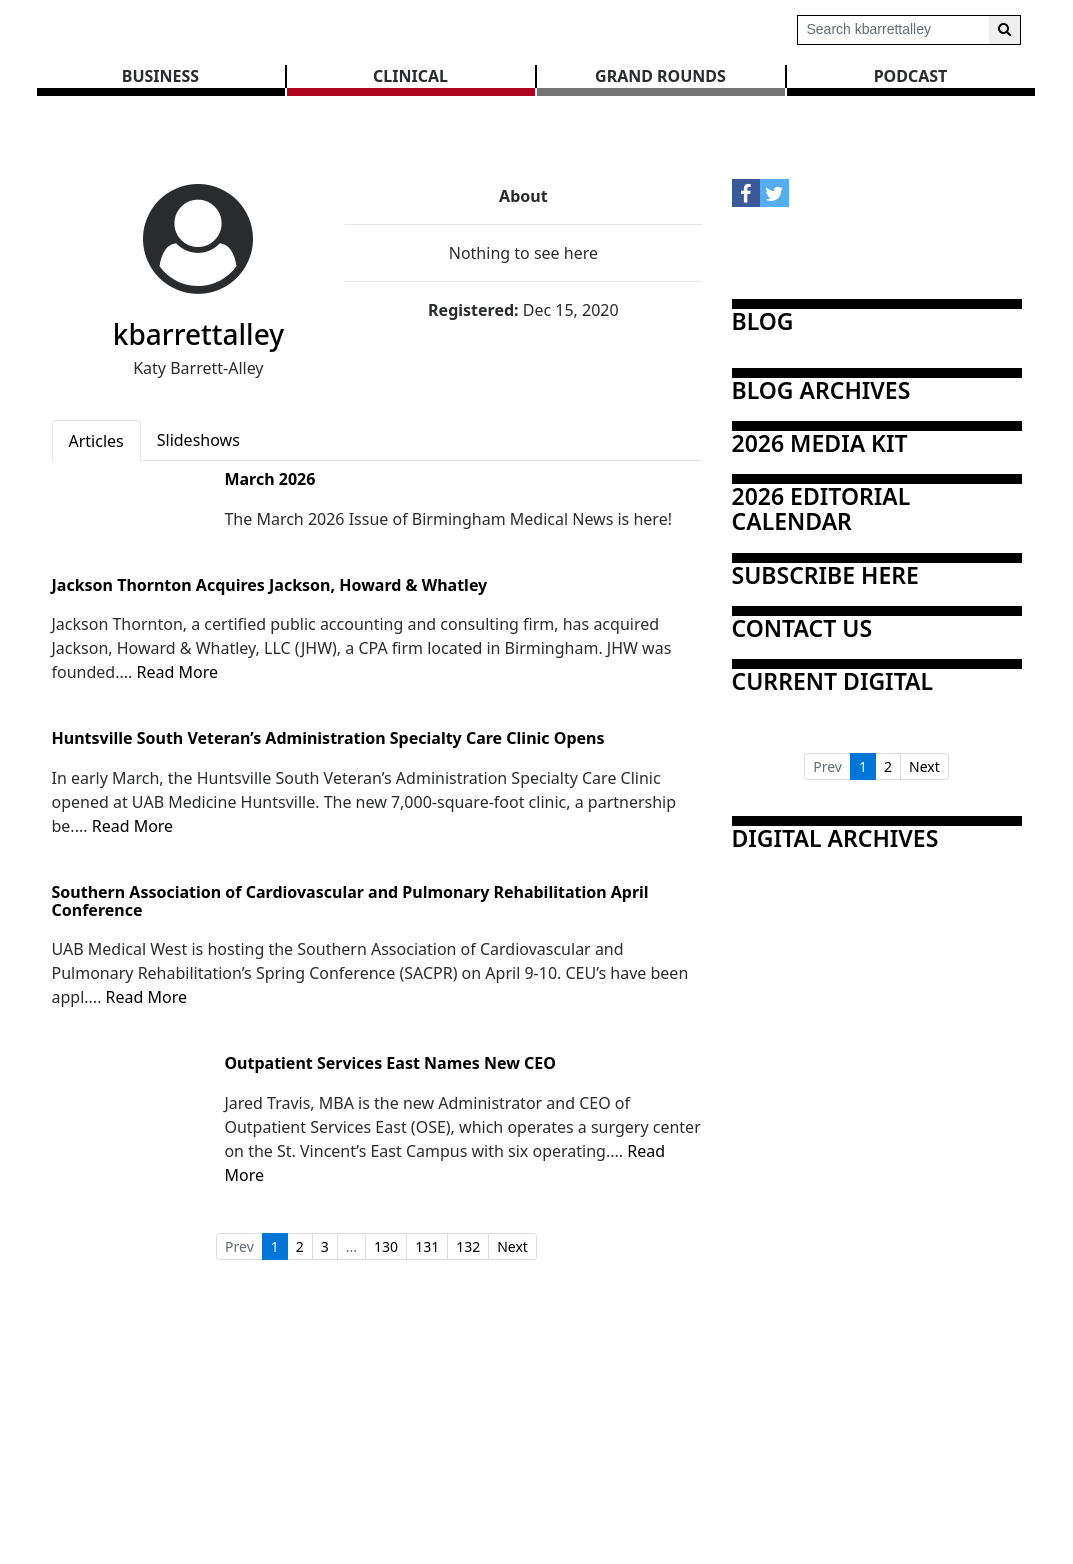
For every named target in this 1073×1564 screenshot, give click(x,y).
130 (386, 1246)
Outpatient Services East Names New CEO (390, 1064)
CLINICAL (410, 76)
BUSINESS (160, 76)
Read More (176, 672)
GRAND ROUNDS (660, 76)
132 (468, 1246)
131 (427, 1246)
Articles (96, 441)
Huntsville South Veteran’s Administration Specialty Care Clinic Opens (328, 739)
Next (512, 1246)
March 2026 (269, 480)
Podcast (911, 76)
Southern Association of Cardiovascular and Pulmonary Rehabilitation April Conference (350, 901)
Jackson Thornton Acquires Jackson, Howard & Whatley (270, 586)
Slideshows (198, 440)
